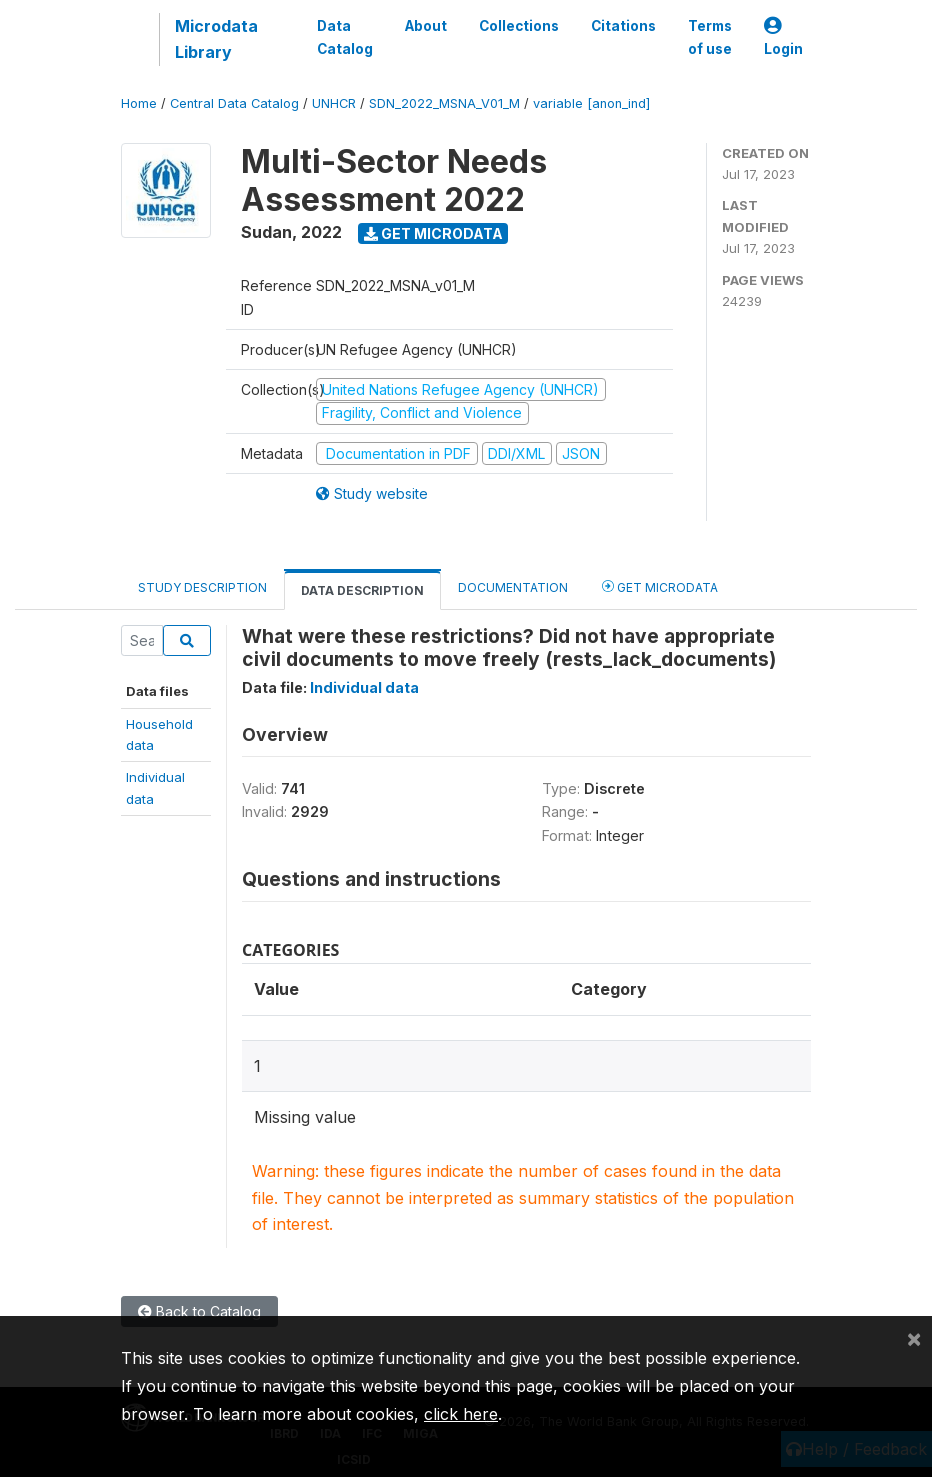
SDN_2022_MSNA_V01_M (444, 103)
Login (783, 37)
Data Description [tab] (362, 590)
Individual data (364, 687)
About (426, 26)
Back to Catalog (199, 1311)
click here (461, 1414)
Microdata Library (216, 39)
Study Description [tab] (202, 587)
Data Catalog (345, 37)
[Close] (914, 1338)
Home (139, 103)
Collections (519, 26)
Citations (623, 26)
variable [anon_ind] (591, 103)
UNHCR (334, 103)
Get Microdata (433, 233)
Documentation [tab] (513, 587)
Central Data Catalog (234, 103)
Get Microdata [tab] (660, 586)
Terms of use (710, 37)
